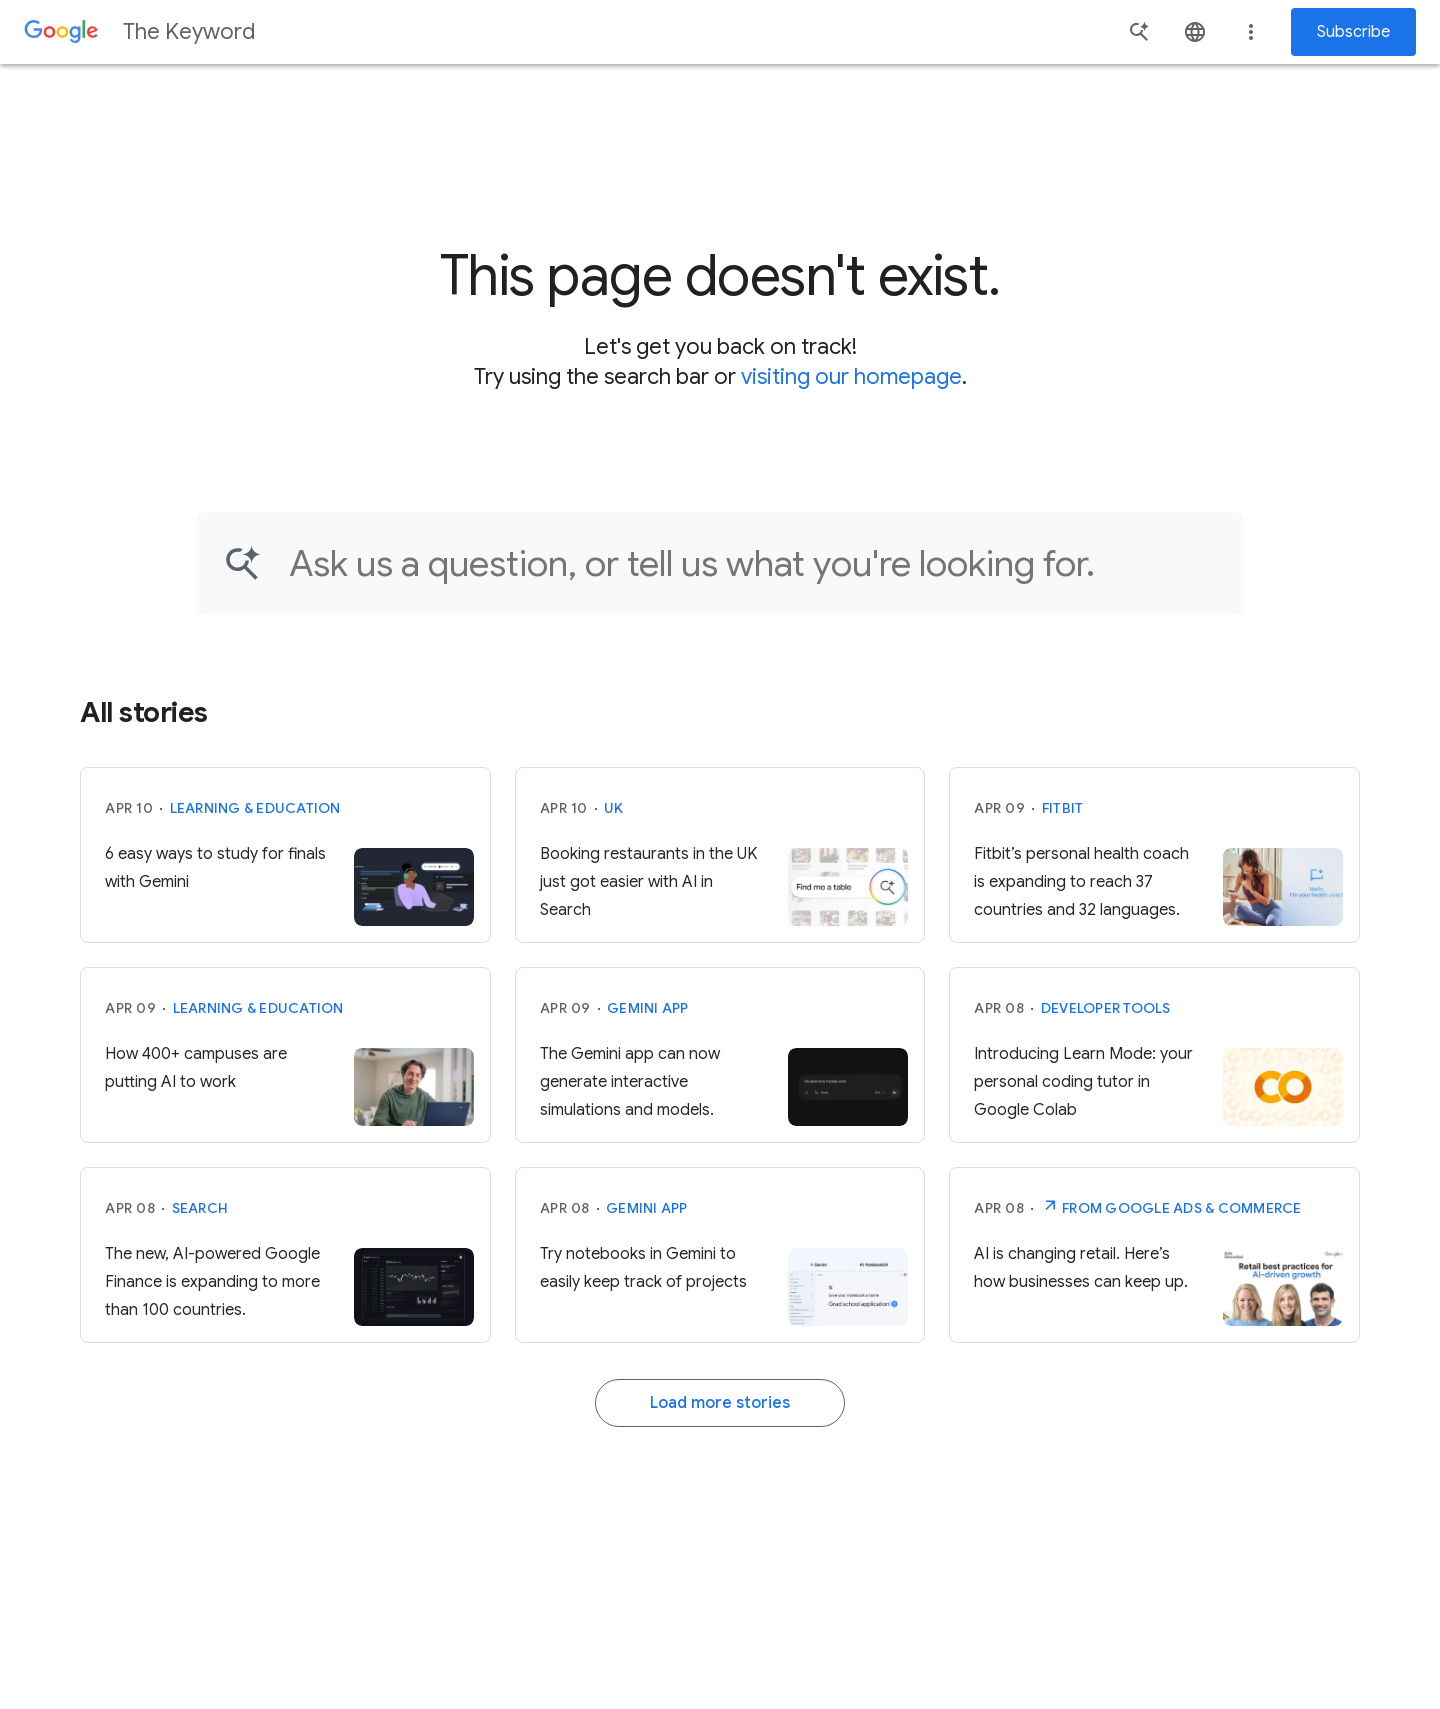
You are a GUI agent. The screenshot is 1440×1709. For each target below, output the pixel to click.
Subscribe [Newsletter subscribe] (1353, 32)
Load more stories (720, 1403)
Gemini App (648, 1008)
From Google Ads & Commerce (1171, 1206)
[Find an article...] (753, 563)
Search (200, 1208)
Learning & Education (255, 808)
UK (614, 808)
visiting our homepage (851, 376)
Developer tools (1106, 1008)
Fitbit (1063, 808)
